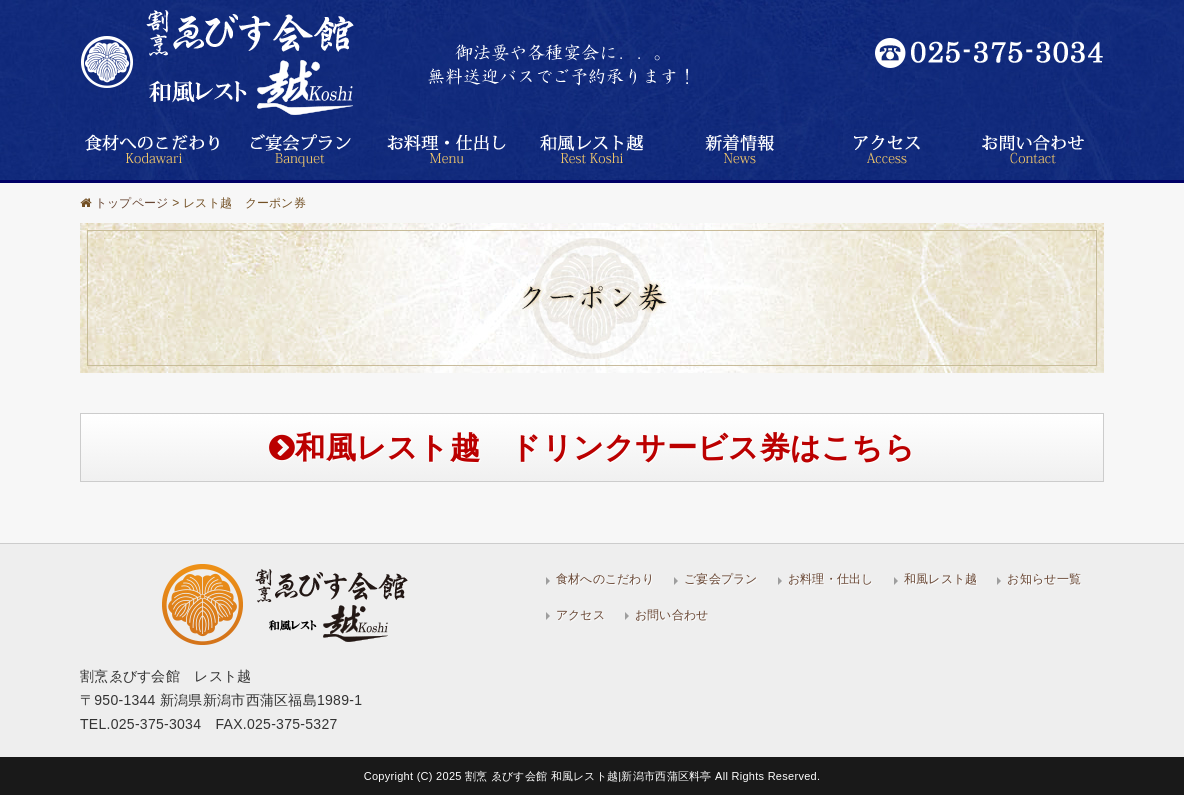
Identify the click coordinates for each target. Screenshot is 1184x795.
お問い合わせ (672, 615)
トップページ (132, 203)
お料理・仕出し (831, 579)
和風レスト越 (941, 579)
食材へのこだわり (605, 579)
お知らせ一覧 (1044, 579)
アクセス (580, 615)
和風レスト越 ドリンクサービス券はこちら (592, 447)
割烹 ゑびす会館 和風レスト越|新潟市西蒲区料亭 (590, 776)
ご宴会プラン (721, 579)
